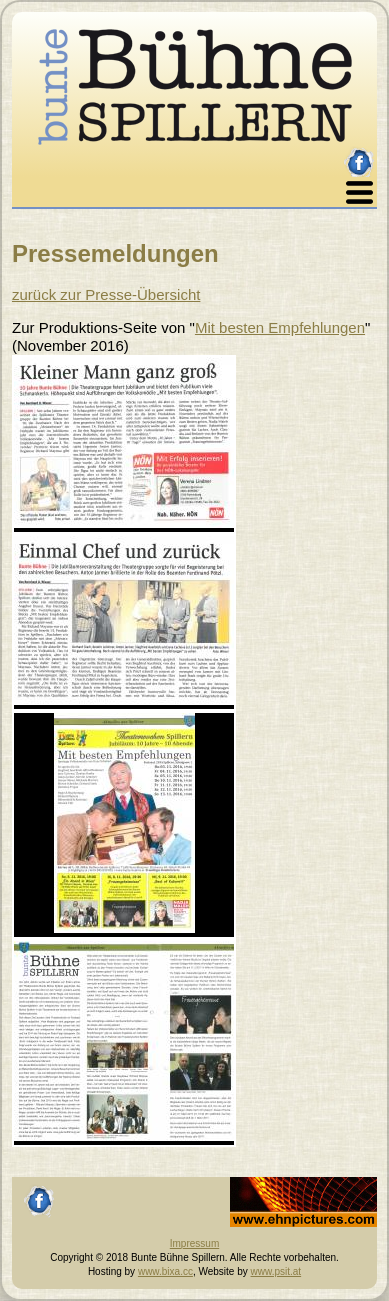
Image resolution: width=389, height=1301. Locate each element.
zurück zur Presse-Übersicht (106, 294)
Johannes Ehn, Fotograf (283, 1183)
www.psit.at (276, 1271)
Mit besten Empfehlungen (280, 327)
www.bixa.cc (165, 1271)
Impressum (194, 1243)
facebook (359, 154)
